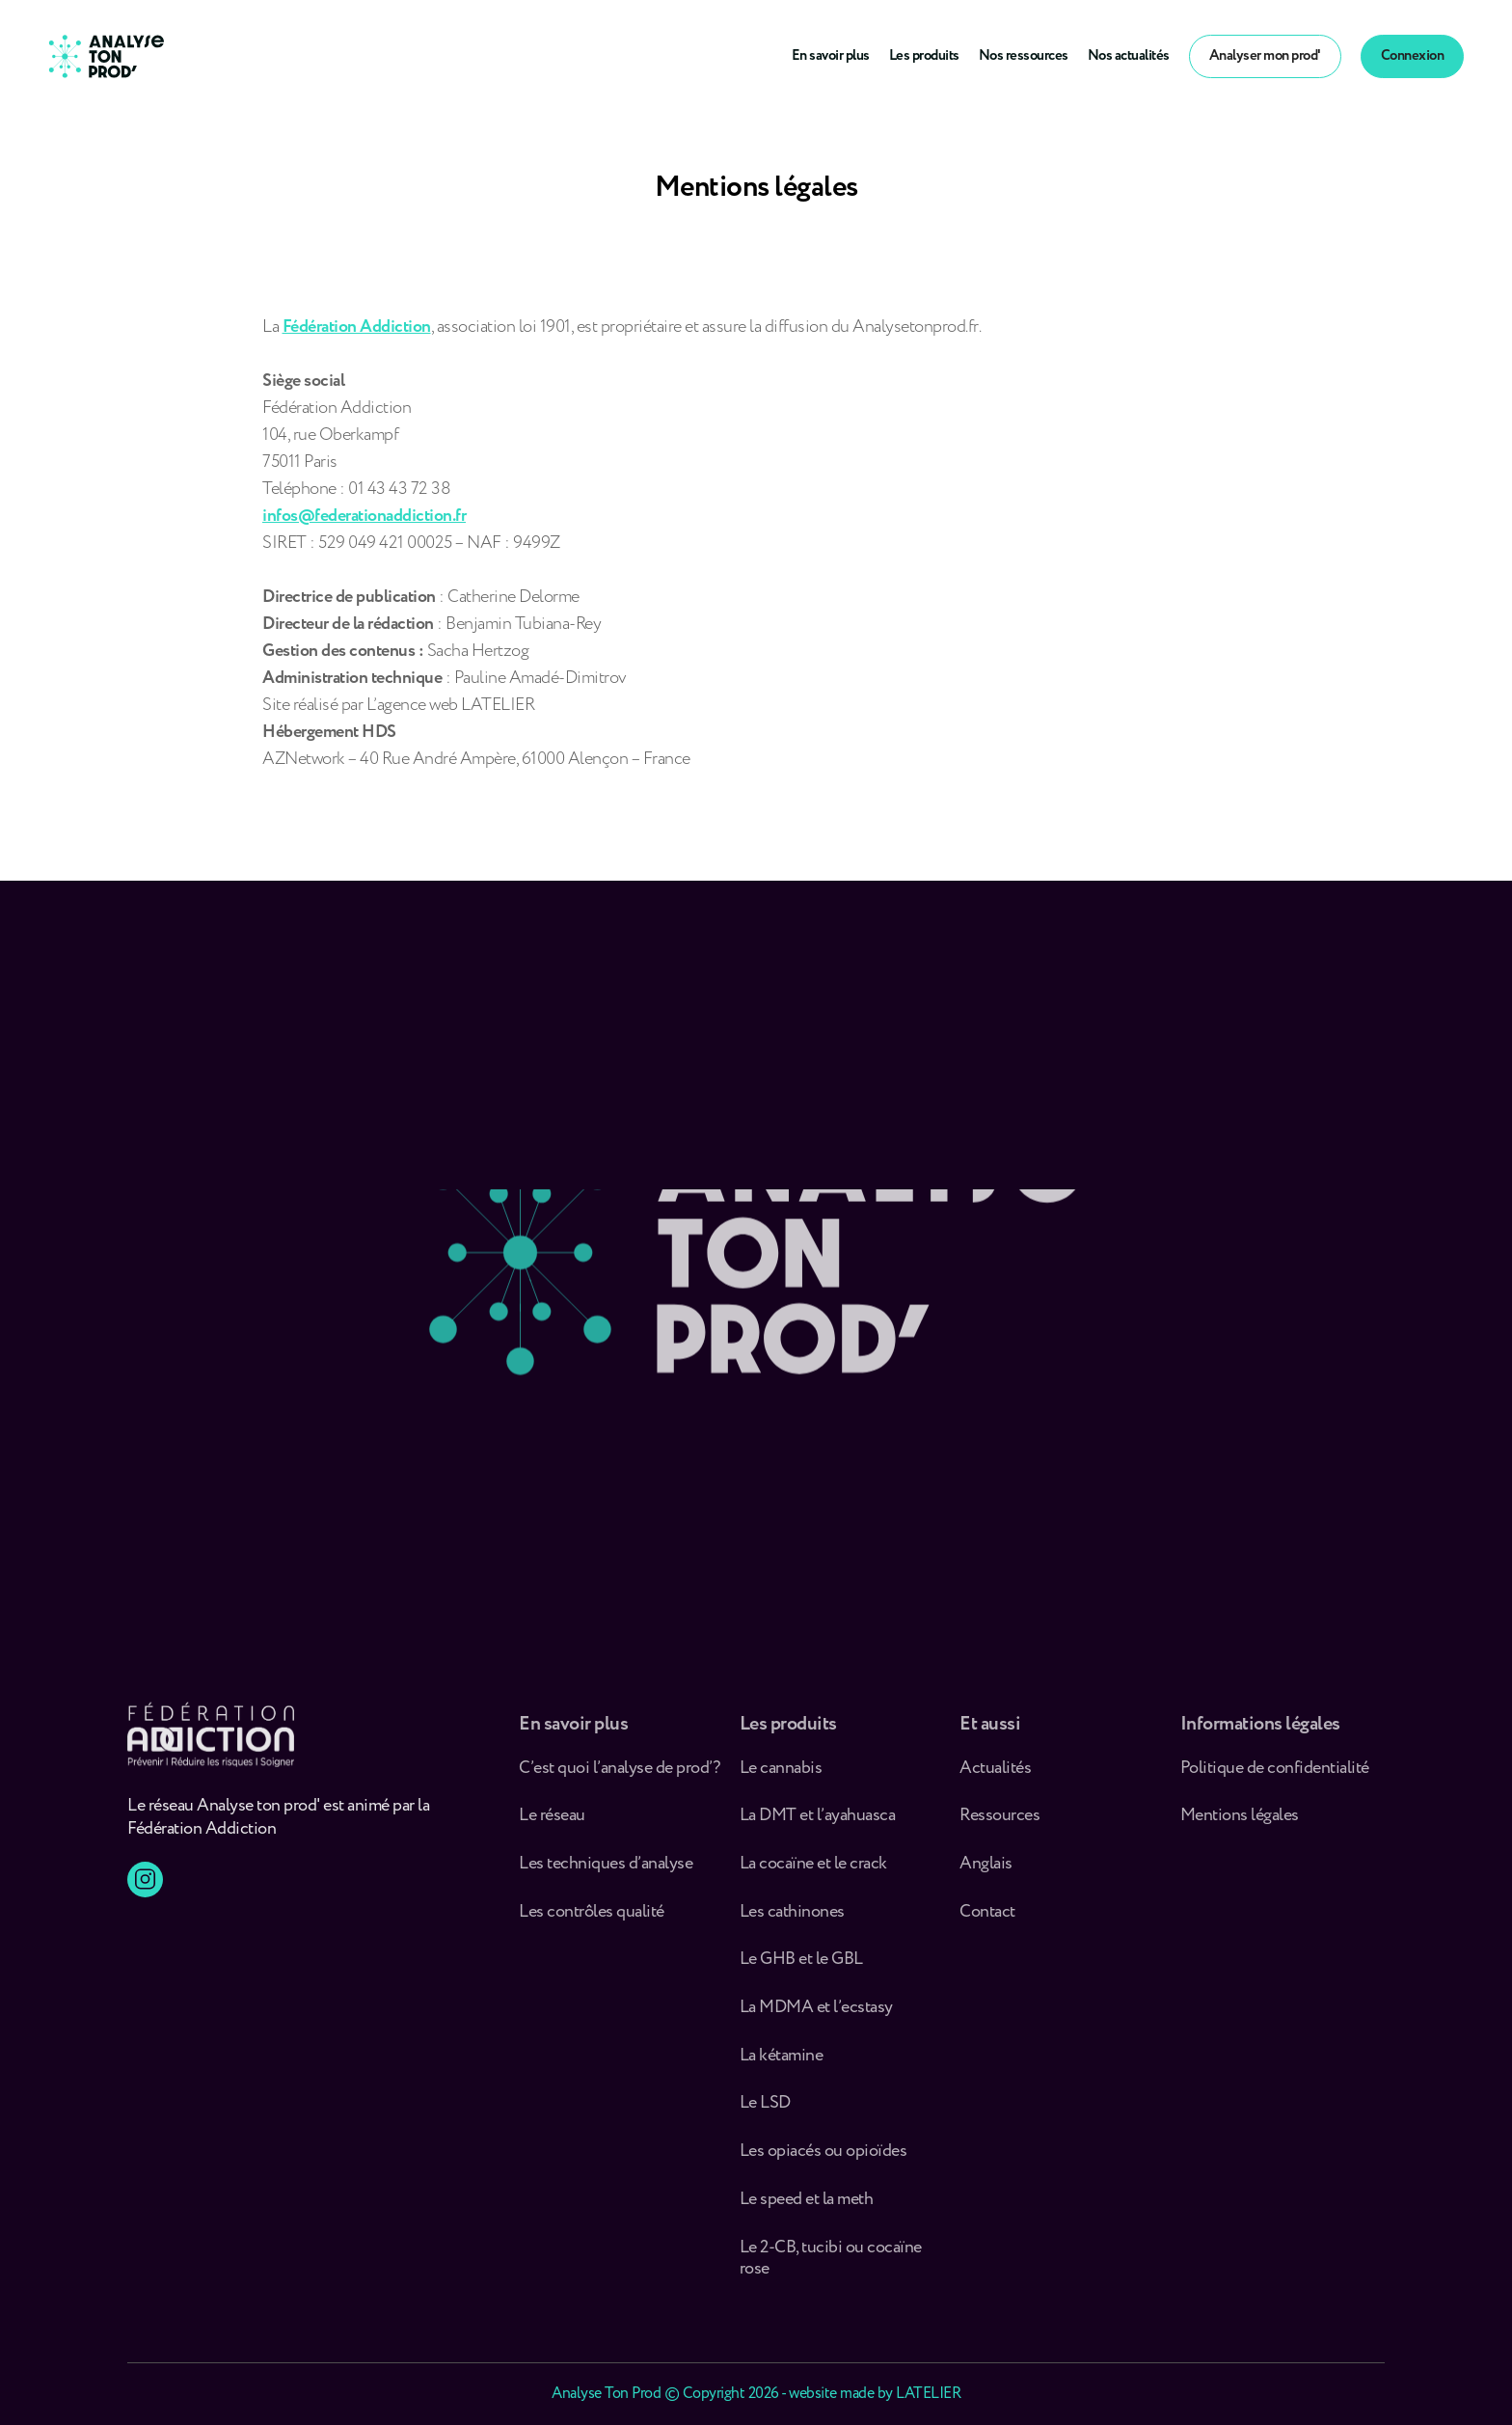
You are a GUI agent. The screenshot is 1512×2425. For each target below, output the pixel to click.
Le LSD (765, 2113)
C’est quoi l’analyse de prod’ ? (621, 1777)
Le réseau (553, 1825)
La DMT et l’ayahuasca (818, 1825)
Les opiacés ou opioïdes (823, 2161)
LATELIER (928, 2394)
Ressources (999, 1825)
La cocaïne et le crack (813, 1874)
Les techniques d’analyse (609, 1874)
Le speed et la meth (807, 2208)
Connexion (1412, 56)
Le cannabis (781, 1777)
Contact (987, 1921)
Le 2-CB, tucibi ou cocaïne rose (831, 2267)
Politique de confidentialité (1274, 1777)
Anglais (985, 1874)
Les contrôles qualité (591, 1921)
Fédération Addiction (357, 327)
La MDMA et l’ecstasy (816, 2017)
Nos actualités (1129, 56)
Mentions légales (1239, 1825)
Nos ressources (1023, 56)
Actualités (995, 1777)
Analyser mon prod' (1265, 56)
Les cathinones (792, 1921)
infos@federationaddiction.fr (364, 516)
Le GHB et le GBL (801, 1969)
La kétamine (782, 2065)
